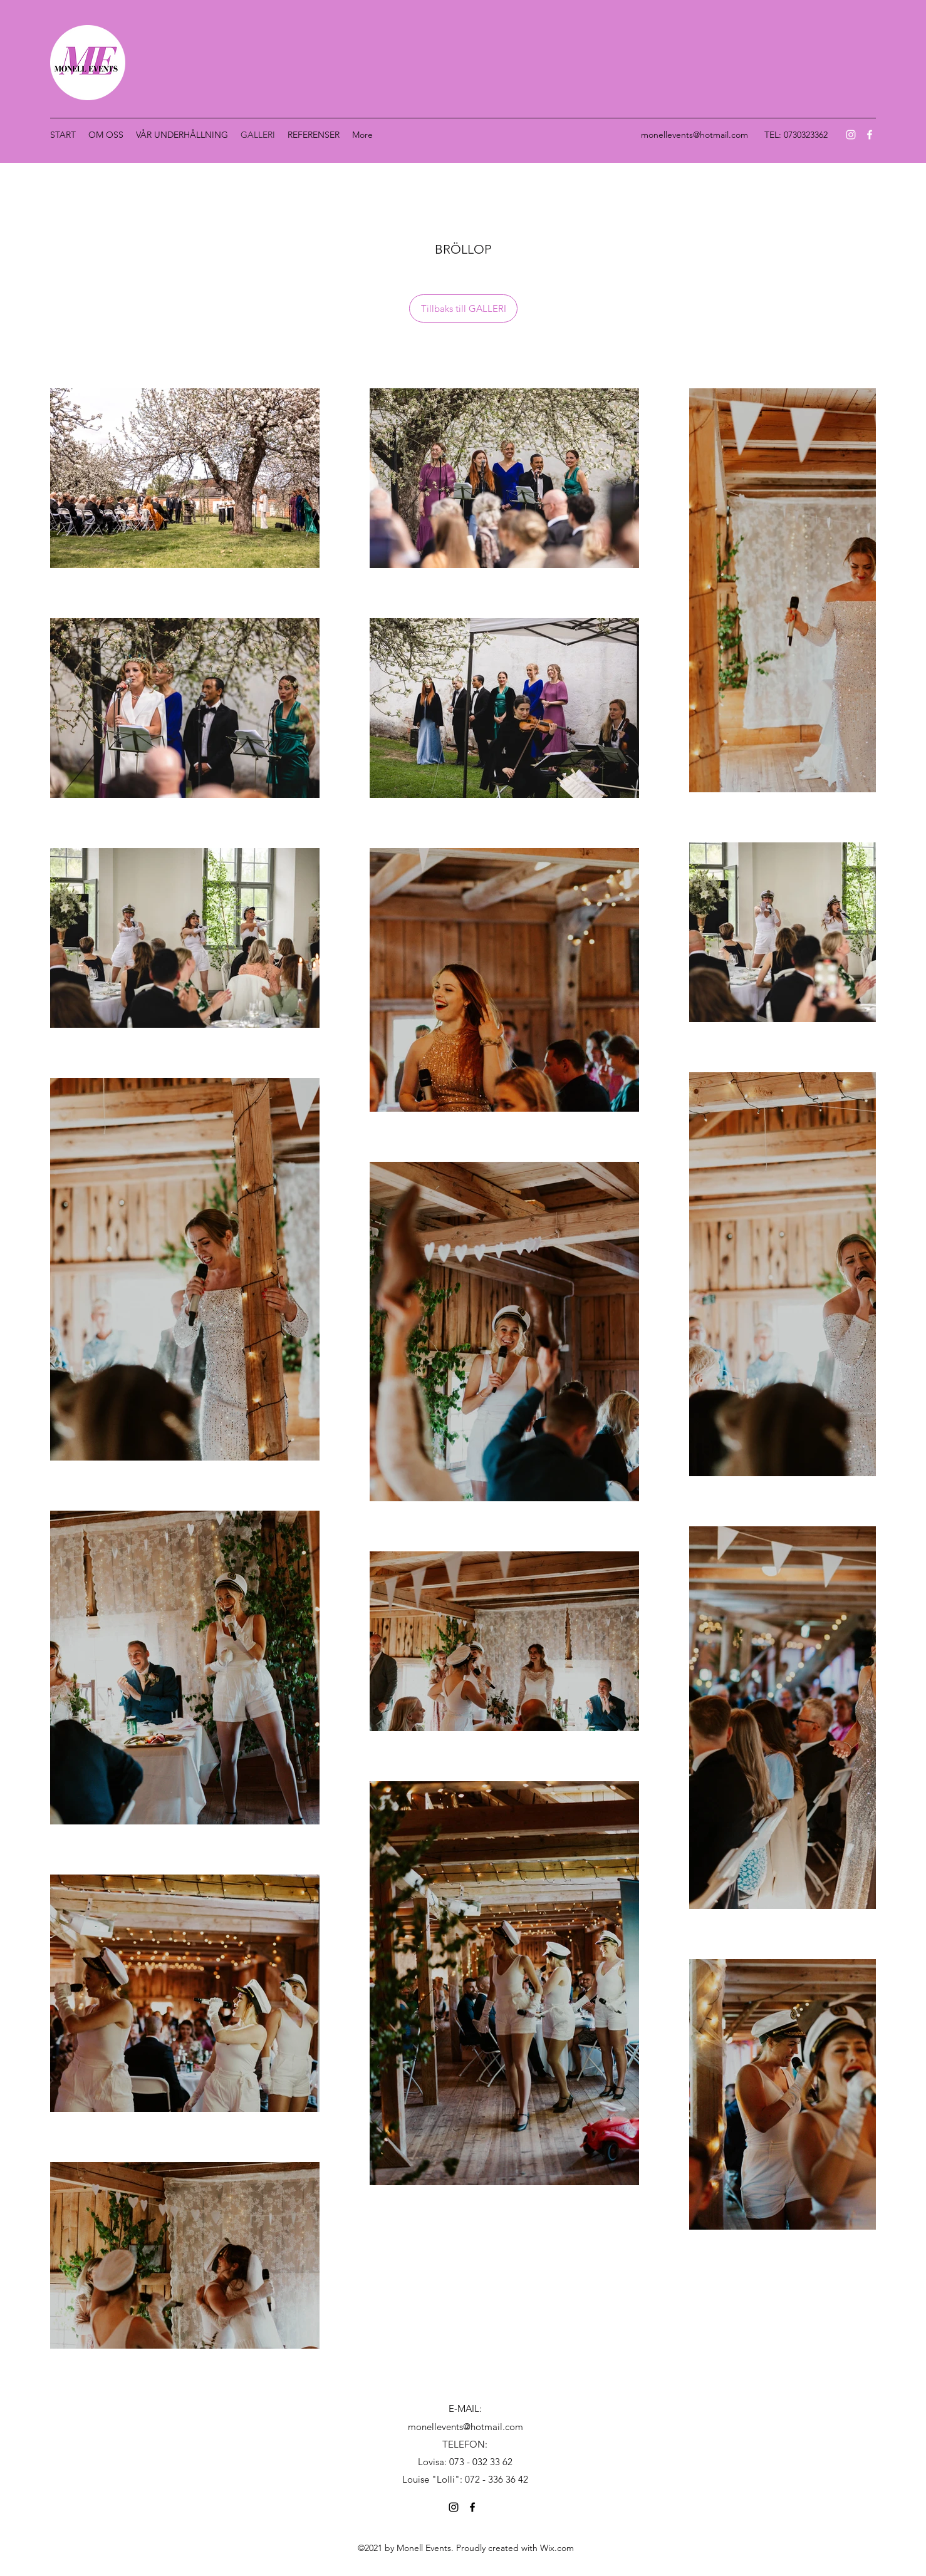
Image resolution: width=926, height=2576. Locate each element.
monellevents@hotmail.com (694, 134)
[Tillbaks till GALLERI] (463, 308)
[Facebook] (869, 134)
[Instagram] (851, 134)
